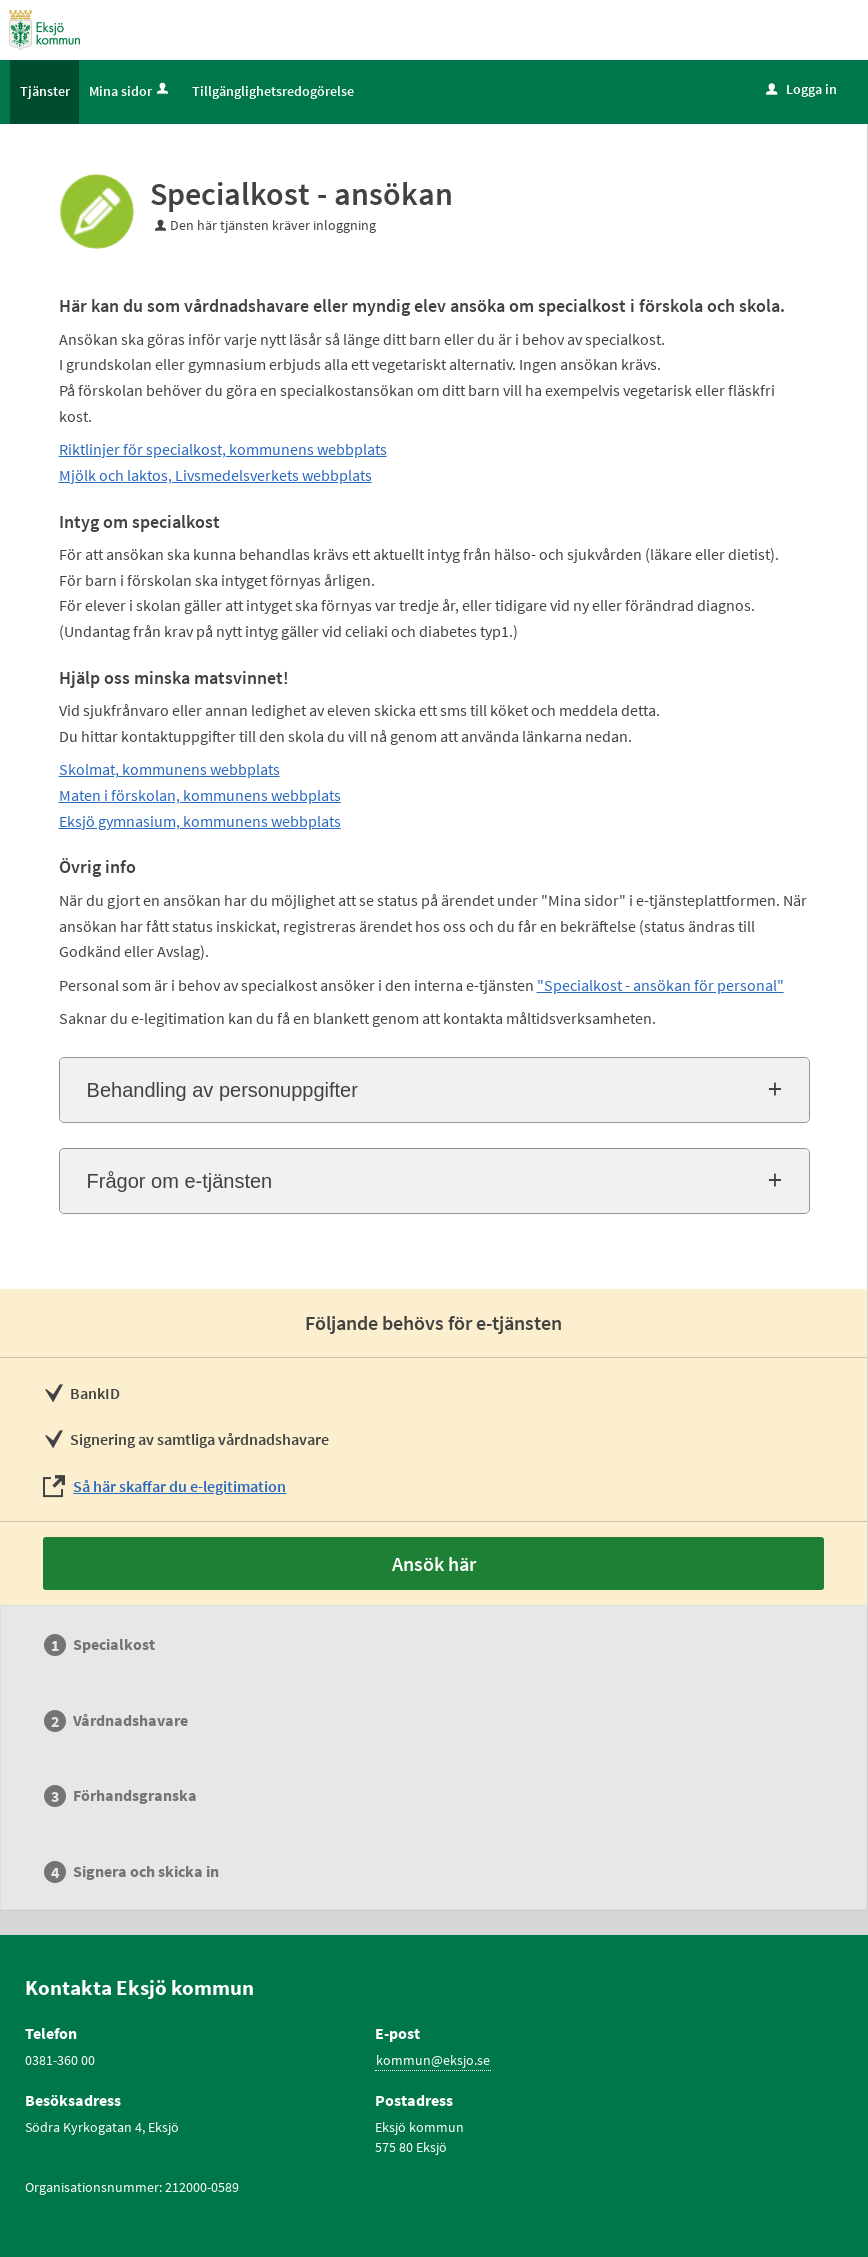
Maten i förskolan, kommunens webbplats (200, 795)
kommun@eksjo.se (433, 2060)
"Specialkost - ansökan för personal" (660, 985)
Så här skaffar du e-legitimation (179, 1486)
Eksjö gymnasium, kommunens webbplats (200, 821)
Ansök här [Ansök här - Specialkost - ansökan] (434, 1563)
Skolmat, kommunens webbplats (169, 769)
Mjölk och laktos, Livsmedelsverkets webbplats (215, 475)
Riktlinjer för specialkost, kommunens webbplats (223, 449)
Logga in (801, 89)
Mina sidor (130, 91)
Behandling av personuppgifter (222, 1090)
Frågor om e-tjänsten (180, 1181)
